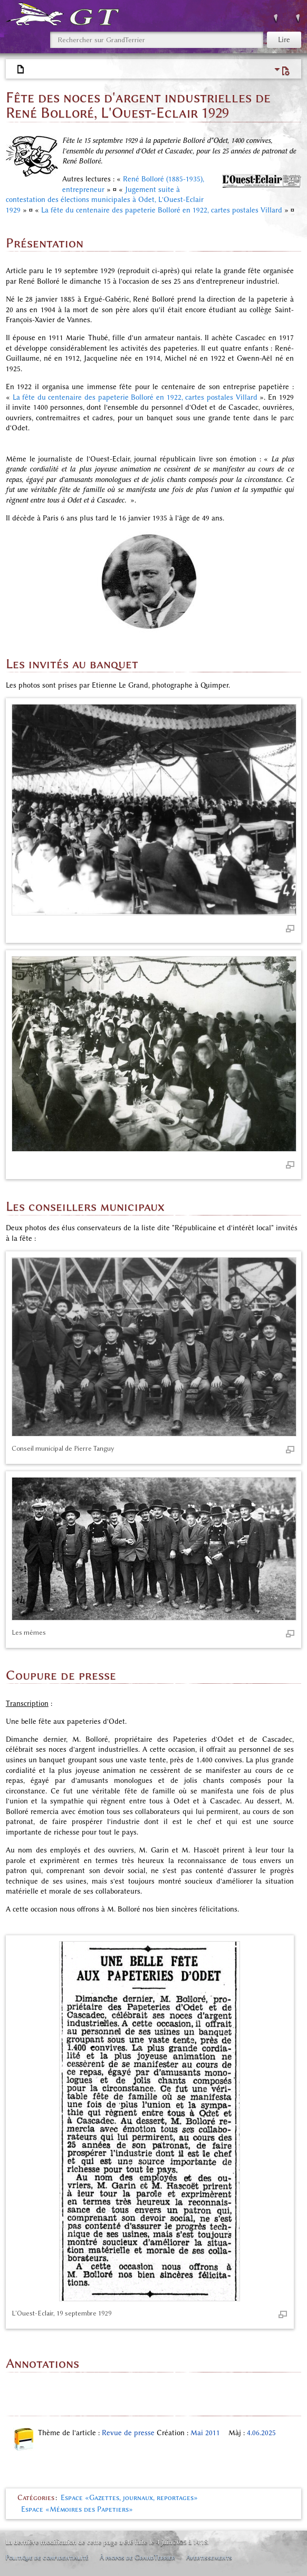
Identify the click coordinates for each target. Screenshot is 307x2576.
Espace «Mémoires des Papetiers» (77, 2509)
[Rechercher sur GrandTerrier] (156, 40)
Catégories (35, 2497)
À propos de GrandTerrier (137, 2557)
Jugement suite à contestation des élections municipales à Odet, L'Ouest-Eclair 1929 (105, 200)
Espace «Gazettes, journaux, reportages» (129, 2497)
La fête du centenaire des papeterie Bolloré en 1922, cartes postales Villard (161, 210)
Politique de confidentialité (47, 2557)
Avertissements (209, 2557)
